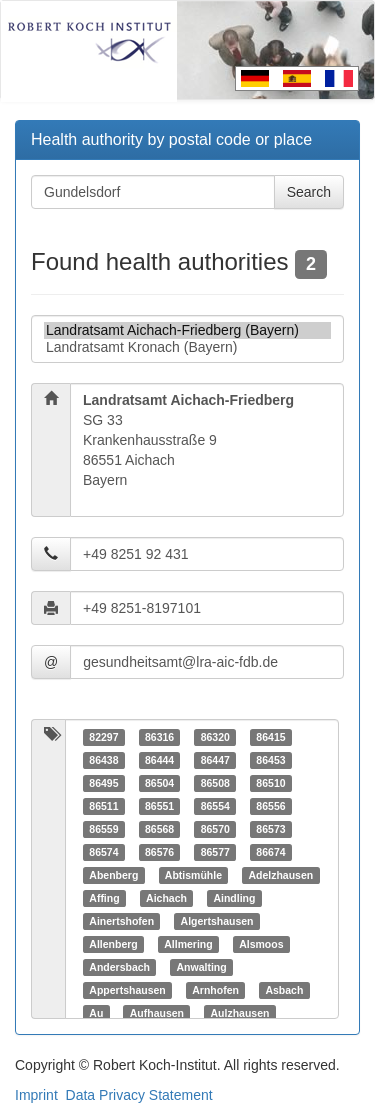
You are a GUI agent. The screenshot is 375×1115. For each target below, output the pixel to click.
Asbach (284, 990)
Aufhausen (157, 1013)
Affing (104, 898)
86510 (270, 783)
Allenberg (113, 944)
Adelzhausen (280, 875)
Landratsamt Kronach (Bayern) (187, 347)
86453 (270, 760)
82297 (103, 737)
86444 (159, 760)
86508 (215, 783)
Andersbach (119, 967)
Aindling (234, 898)
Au (96, 1013)
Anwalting (201, 967)
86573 (270, 829)
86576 (159, 852)
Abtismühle (193, 875)
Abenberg (113, 875)
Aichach (166, 898)
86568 (159, 829)
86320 (215, 737)
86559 (103, 829)
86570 (215, 829)
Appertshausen (127, 990)
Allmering (188, 944)
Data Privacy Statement (139, 1095)
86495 (103, 783)
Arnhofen (215, 990)
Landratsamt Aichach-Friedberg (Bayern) (187, 330)
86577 (215, 852)
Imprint (36, 1095)
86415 (270, 737)
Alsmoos (261, 944)
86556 (270, 806)
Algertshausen (217, 921)
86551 (159, 806)
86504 (159, 783)
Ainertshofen (121, 921)
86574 (103, 852)
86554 (215, 806)
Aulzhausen (240, 1013)
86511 (103, 806)
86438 (103, 760)
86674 (270, 852)
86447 (215, 760)
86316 (159, 737)
